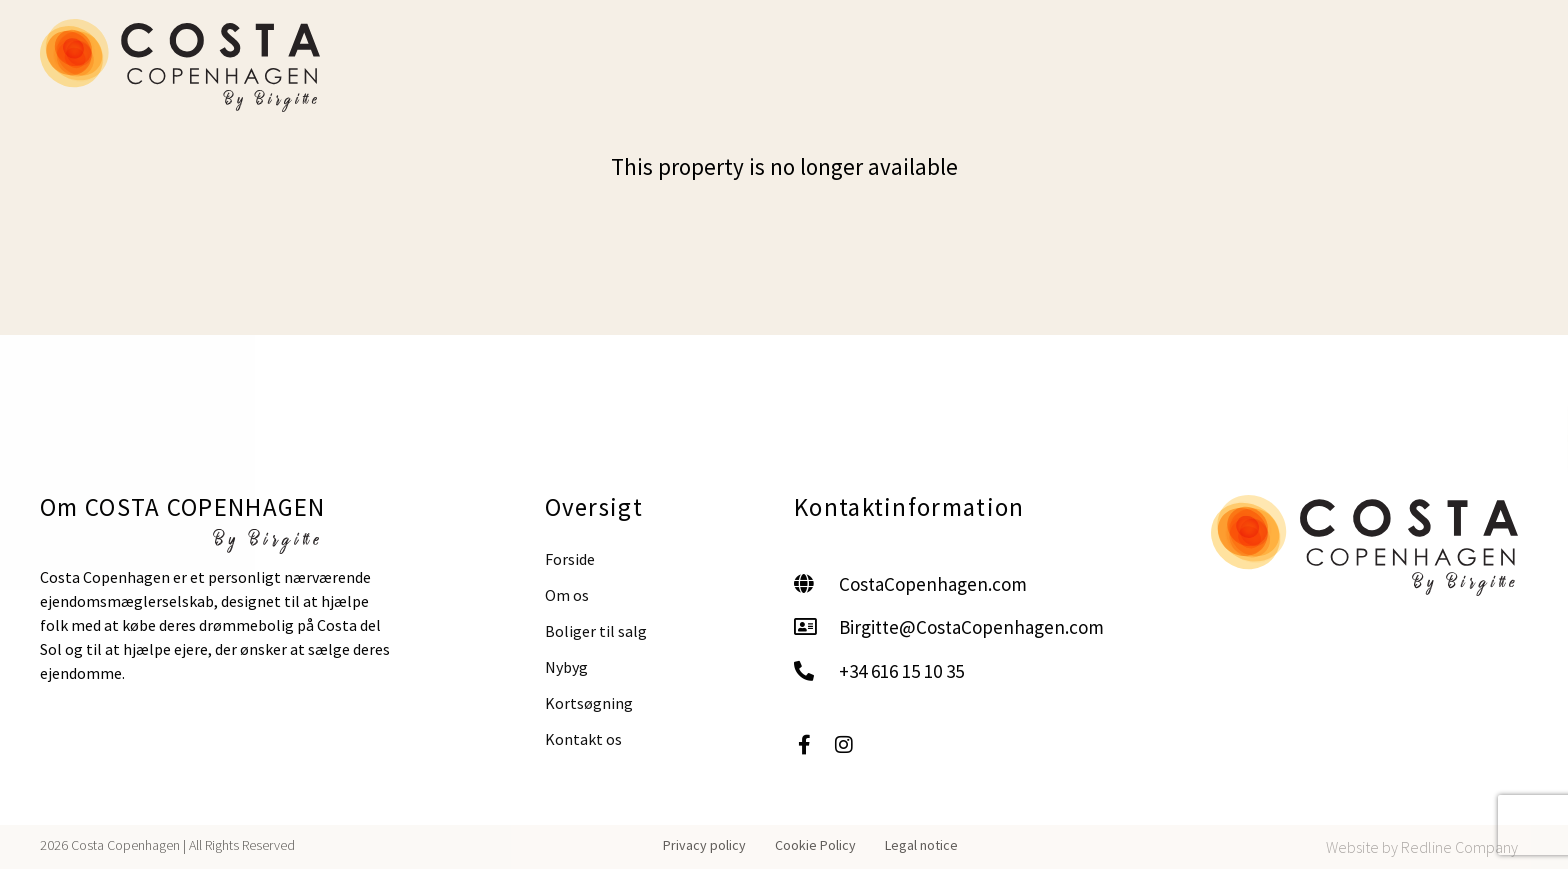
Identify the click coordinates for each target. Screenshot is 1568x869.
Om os (567, 595)
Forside (570, 559)
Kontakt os (583, 739)
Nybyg (566, 667)
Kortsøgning (589, 703)
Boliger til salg (596, 631)
